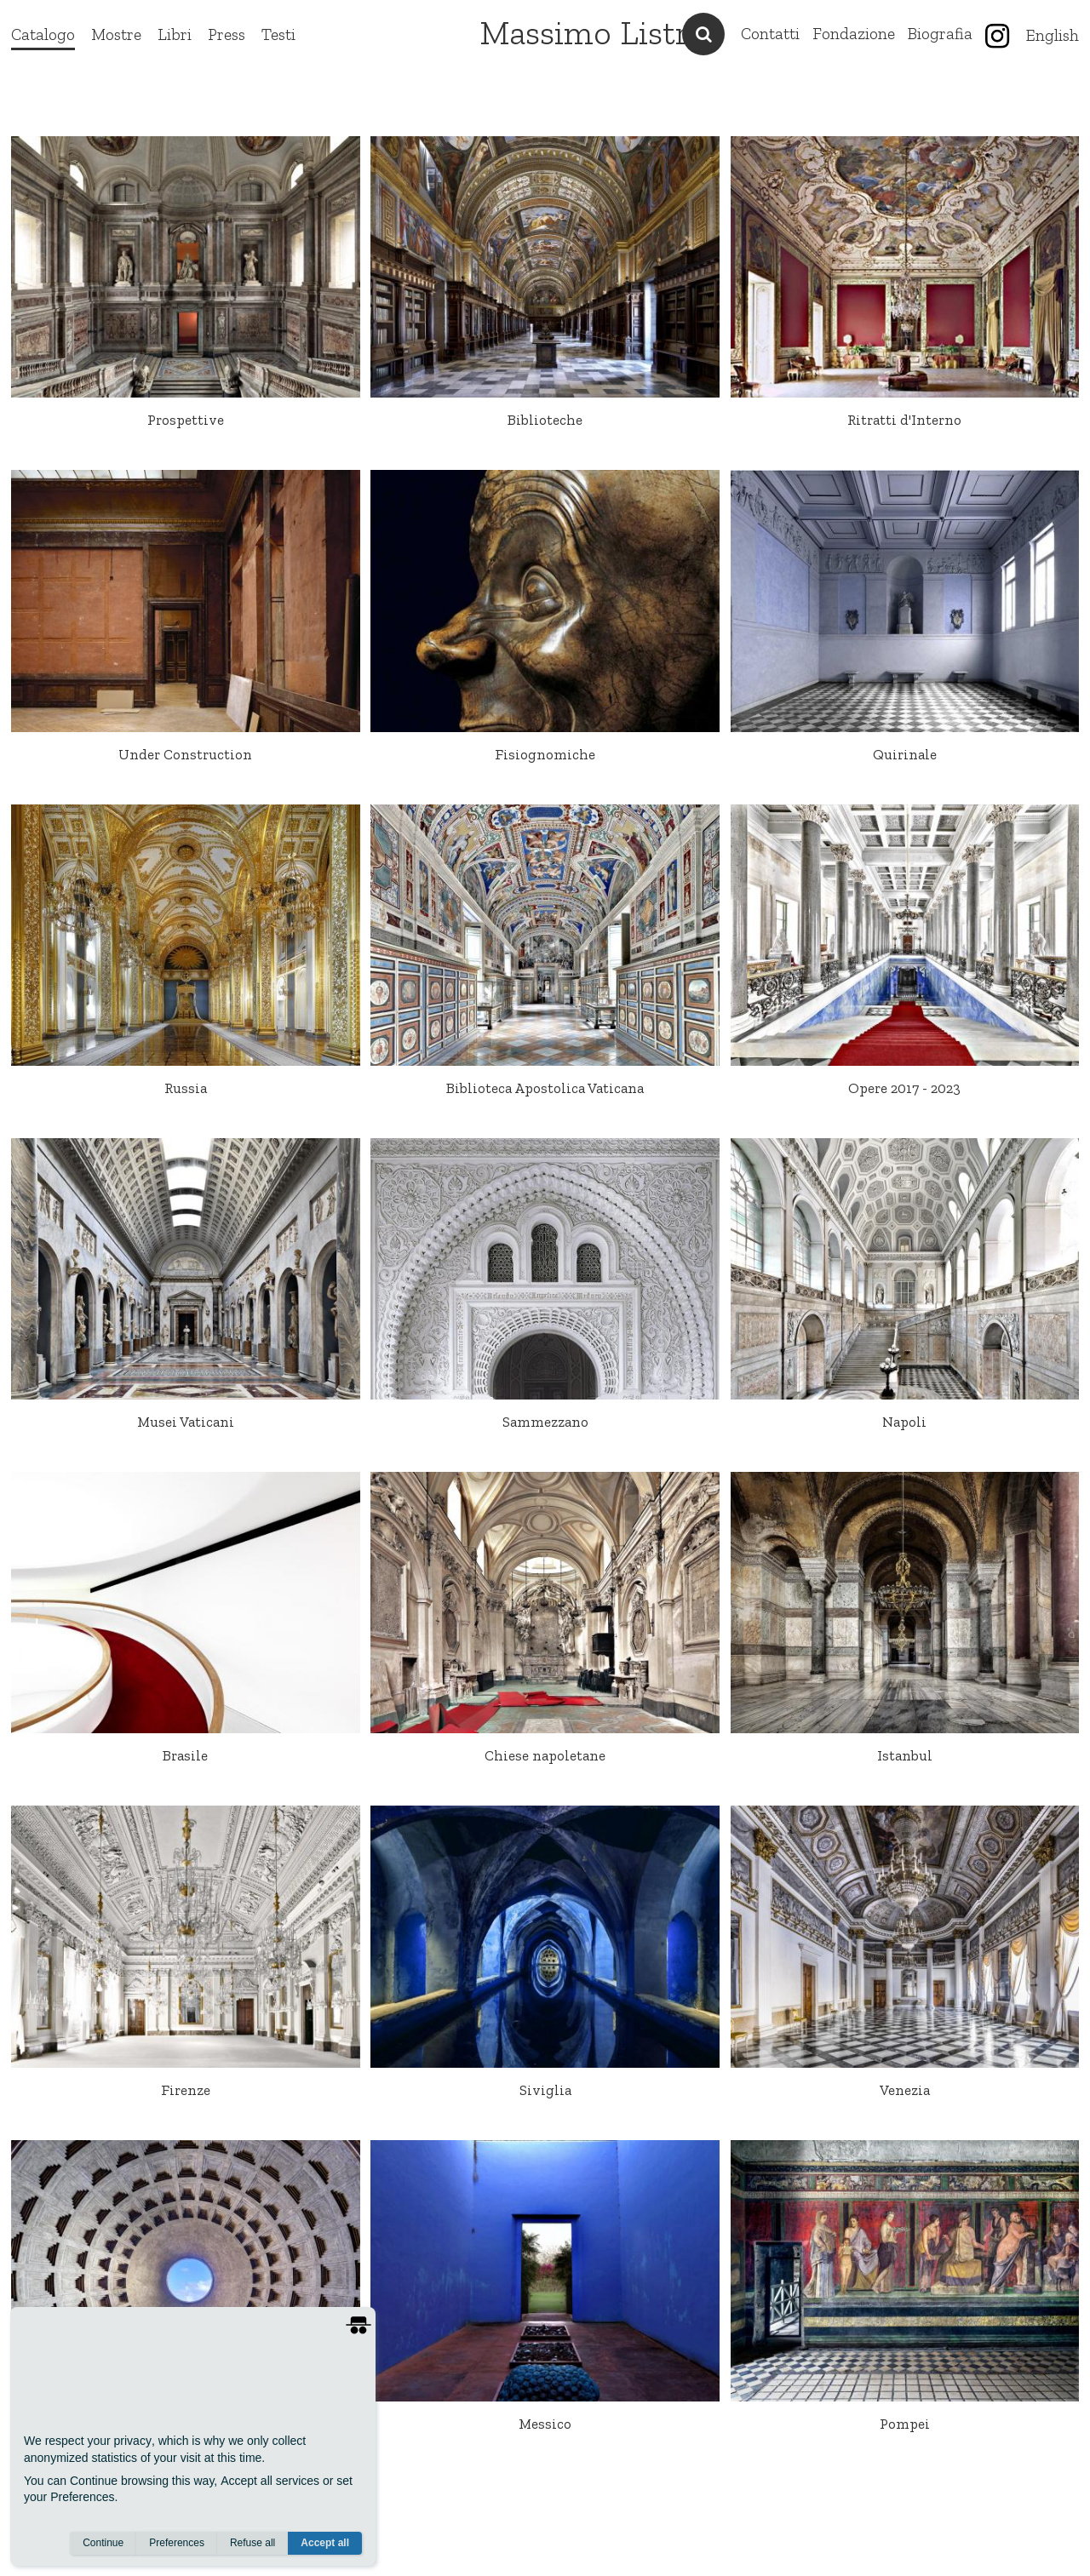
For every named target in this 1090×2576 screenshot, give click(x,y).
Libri (175, 34)
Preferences (176, 2543)
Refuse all (252, 2543)
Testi (278, 34)
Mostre (116, 34)
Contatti (770, 33)
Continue (103, 2543)
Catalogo (43, 34)
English (1052, 35)
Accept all (325, 2543)
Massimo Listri (588, 32)
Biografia (940, 33)
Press (226, 34)
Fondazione (853, 33)
